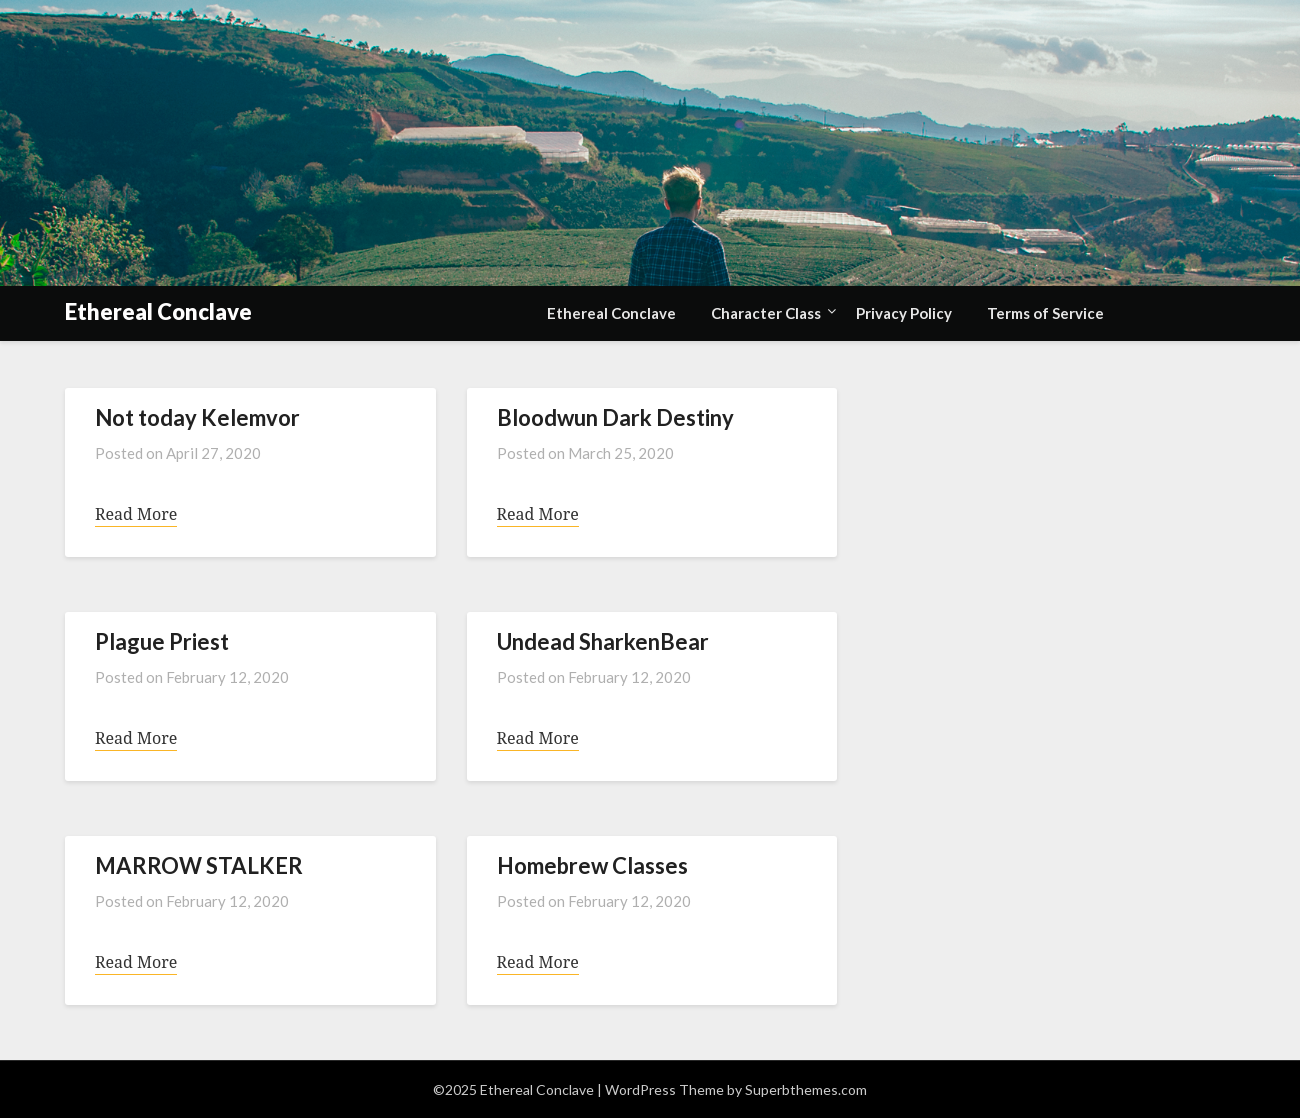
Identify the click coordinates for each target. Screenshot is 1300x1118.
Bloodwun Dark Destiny (615, 417)
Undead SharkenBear (603, 641)
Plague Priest (162, 641)
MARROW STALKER (199, 865)
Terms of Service (1045, 313)
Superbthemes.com (806, 1089)
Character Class (766, 313)
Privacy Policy (904, 313)
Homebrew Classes (592, 865)
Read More (136, 514)
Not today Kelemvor (197, 417)
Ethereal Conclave (158, 311)
